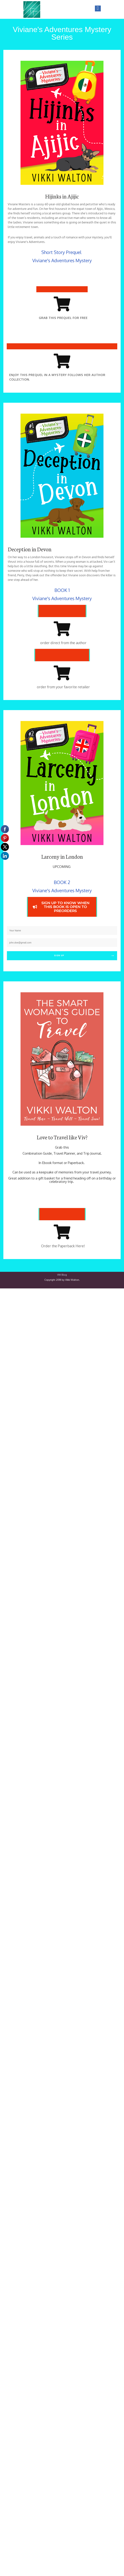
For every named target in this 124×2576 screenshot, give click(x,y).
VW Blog (62, 1274)
